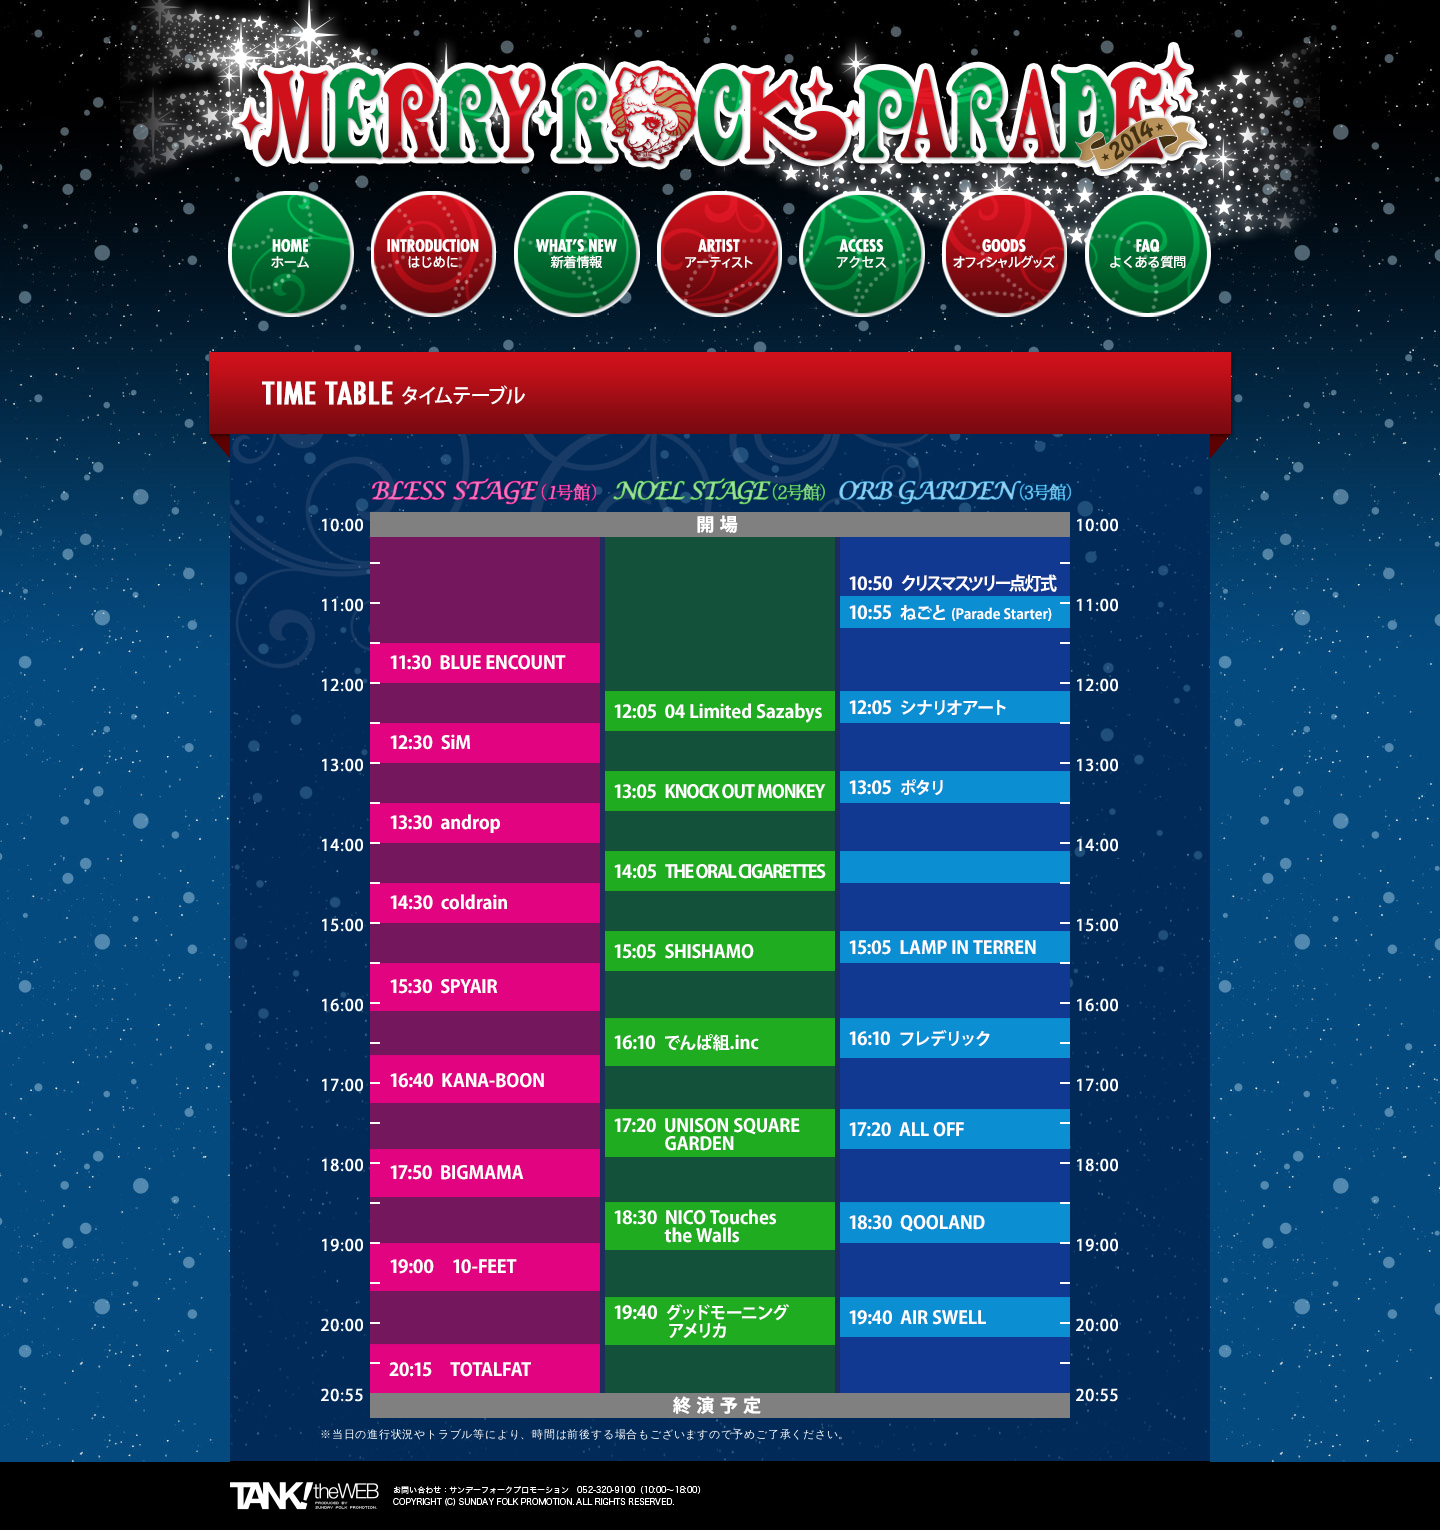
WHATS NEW (577, 254)
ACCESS (862, 254)
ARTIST (719, 254)
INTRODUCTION (434, 254)
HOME (291, 254)
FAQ (1148, 254)
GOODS (1005, 254)
